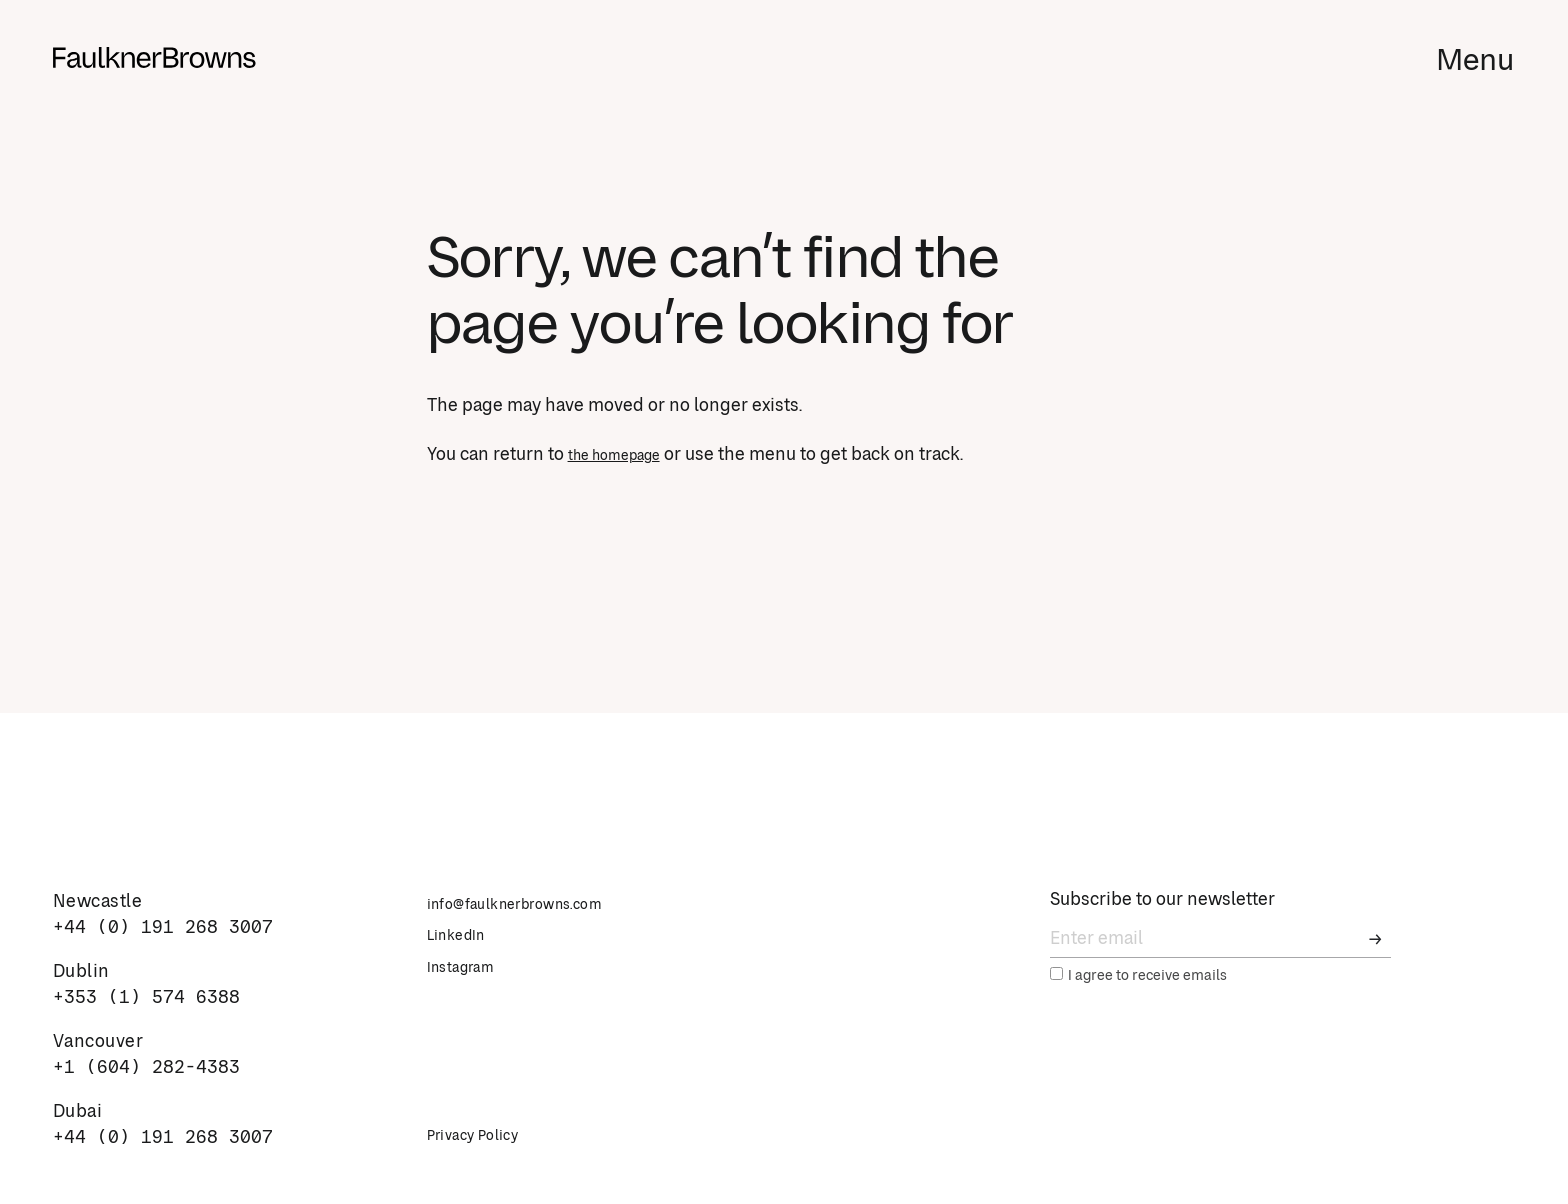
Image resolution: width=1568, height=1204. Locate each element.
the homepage (627, 455)
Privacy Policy (485, 1135)
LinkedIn (465, 935)
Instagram (471, 967)
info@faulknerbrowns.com (540, 904)
